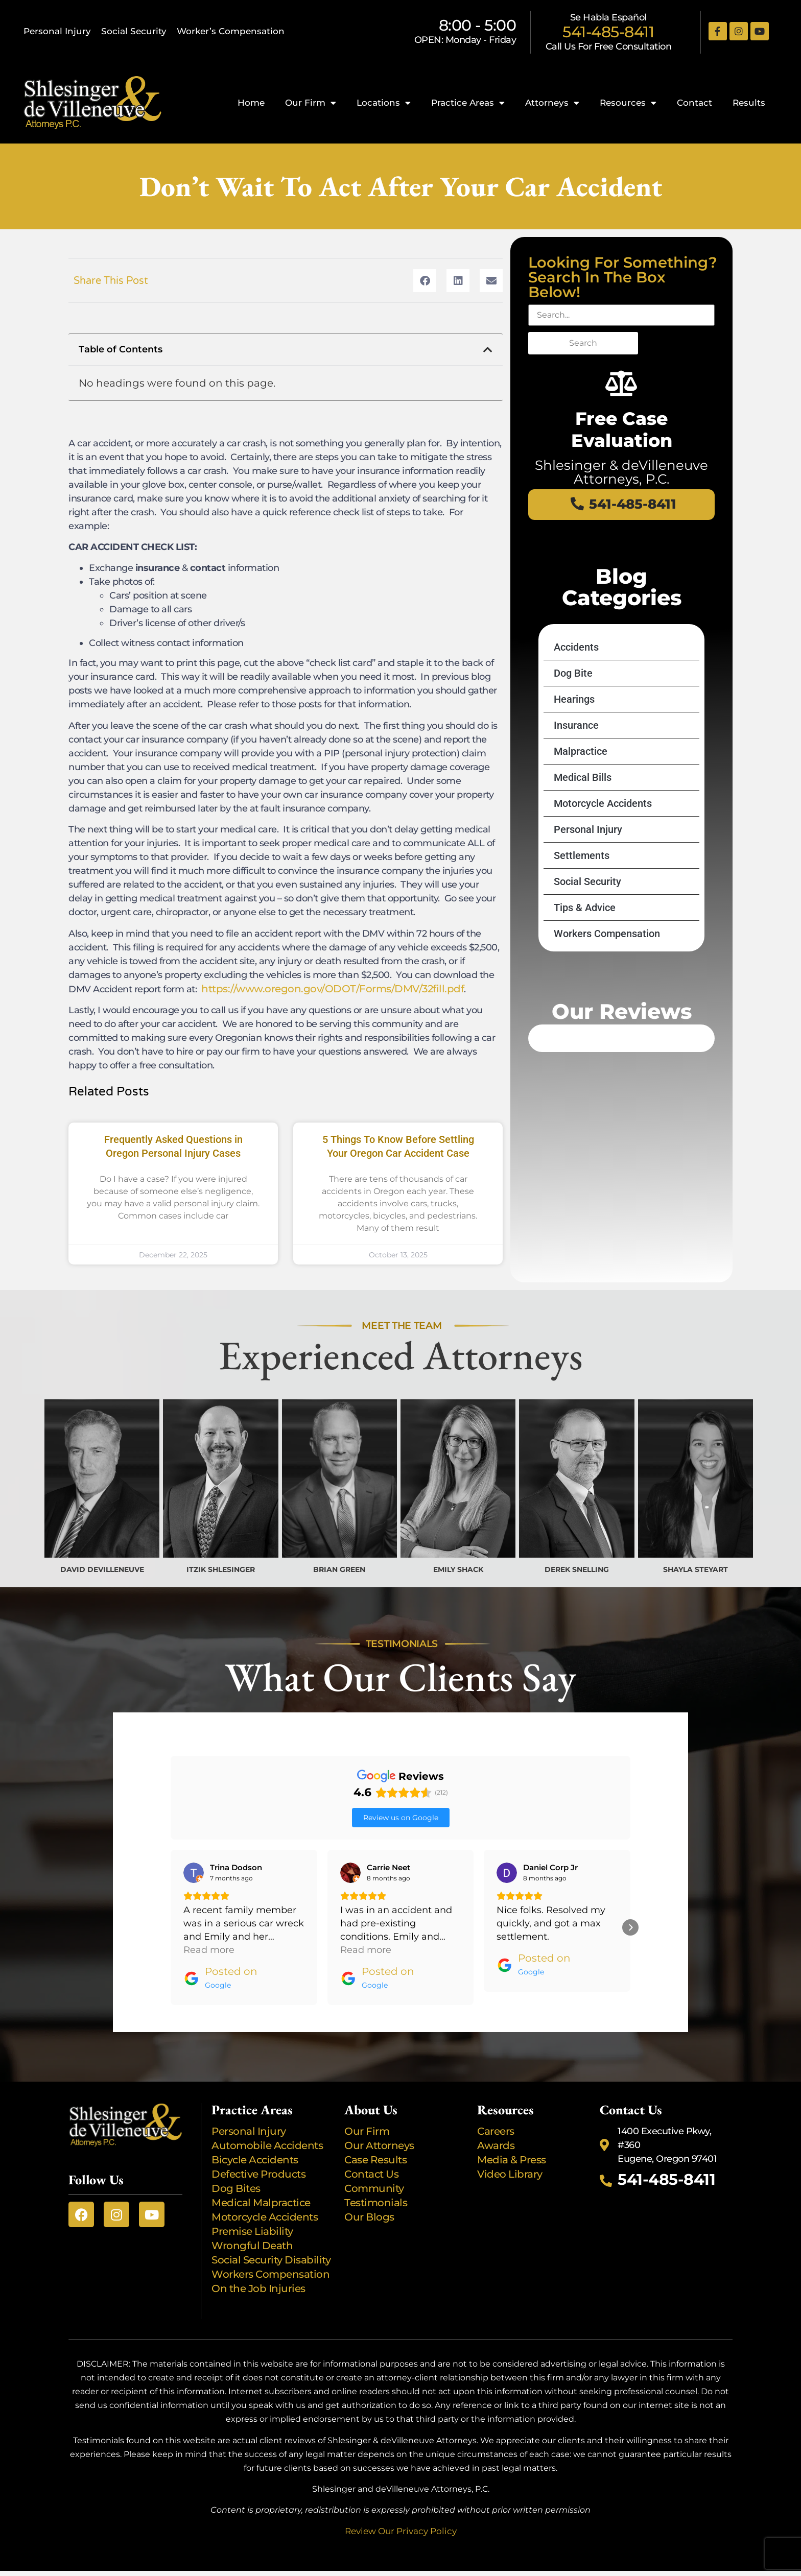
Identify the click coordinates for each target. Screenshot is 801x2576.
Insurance (576, 761)
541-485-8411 (608, 31)
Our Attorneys (379, 2118)
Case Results (375, 2132)
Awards (497, 2118)
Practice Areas (468, 102)
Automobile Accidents (267, 2118)
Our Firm (310, 102)
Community (374, 2161)
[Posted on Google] (220, 1951)
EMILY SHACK (458, 1569)
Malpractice (580, 787)
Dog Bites (238, 2161)
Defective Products (258, 2146)
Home (251, 103)
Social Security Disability (271, 2232)
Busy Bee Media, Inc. (446, 2558)
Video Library (510, 2146)
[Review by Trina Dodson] (236, 1840)
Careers (495, 2103)
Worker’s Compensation (231, 31)
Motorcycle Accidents (603, 839)
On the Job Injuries (258, 2261)
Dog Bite (573, 709)
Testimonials (375, 2175)
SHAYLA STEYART (695, 1569)
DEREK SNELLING (577, 1569)
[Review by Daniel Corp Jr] (550, 1840)
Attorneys (552, 102)
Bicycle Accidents (254, 2132)
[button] (424, 280)
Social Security (134, 31)
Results (749, 103)
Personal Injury (57, 31)
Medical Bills (582, 813)
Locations (384, 102)
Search (583, 343)
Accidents (576, 683)
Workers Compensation (607, 970)
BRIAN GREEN (339, 1569)
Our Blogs (369, 2189)
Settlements (581, 892)
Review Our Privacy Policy (401, 2503)
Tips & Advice (585, 944)
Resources (628, 102)
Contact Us (371, 2146)
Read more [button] (208, 1922)
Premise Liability (253, 2204)
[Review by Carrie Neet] (388, 1840)
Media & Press (511, 2132)
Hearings (574, 735)
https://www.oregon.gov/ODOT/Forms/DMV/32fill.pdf (332, 989)
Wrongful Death (252, 2218)
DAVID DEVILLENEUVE (102, 1569)
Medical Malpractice (261, 2175)
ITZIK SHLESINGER (220, 1569)
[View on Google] (193, 1845)
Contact (694, 103)
